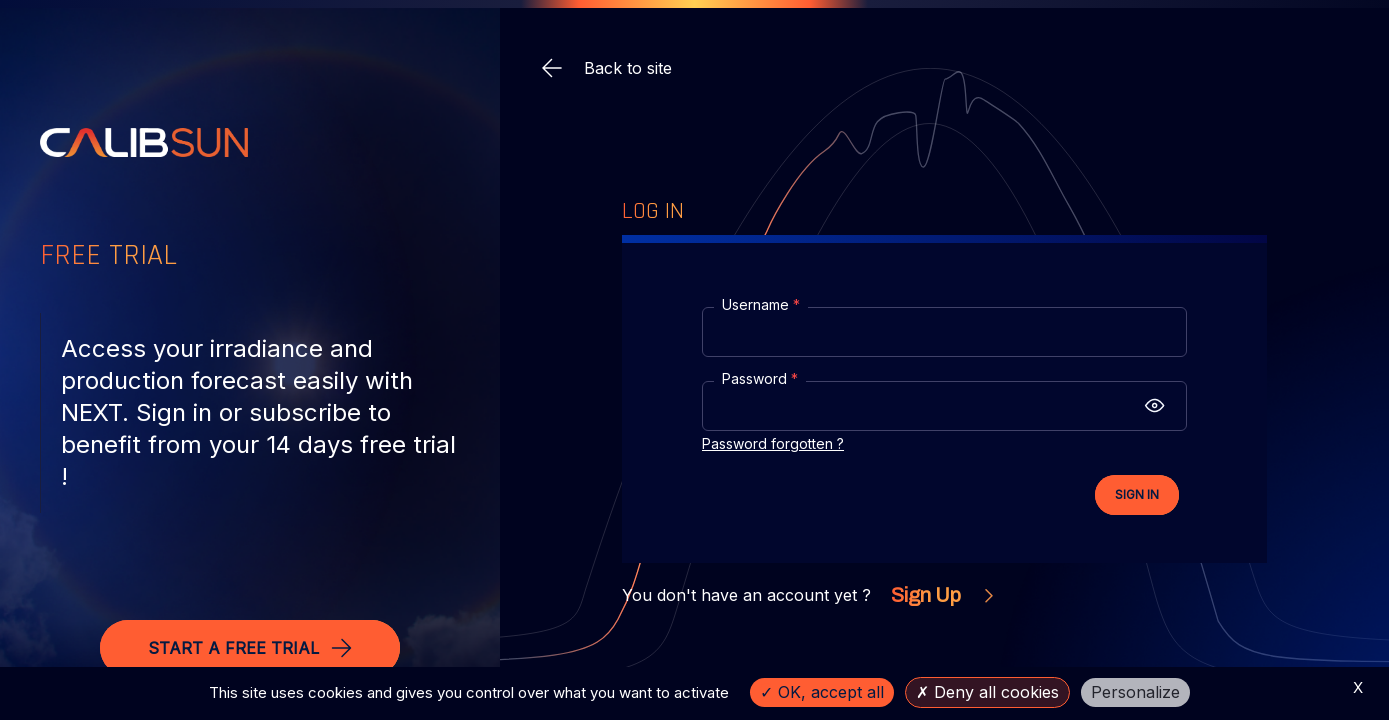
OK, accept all (822, 692)
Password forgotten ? (773, 443)
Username (761, 304)
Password (760, 378)
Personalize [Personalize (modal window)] (1135, 692)
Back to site (606, 68)
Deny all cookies (987, 692)
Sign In (1137, 494)
